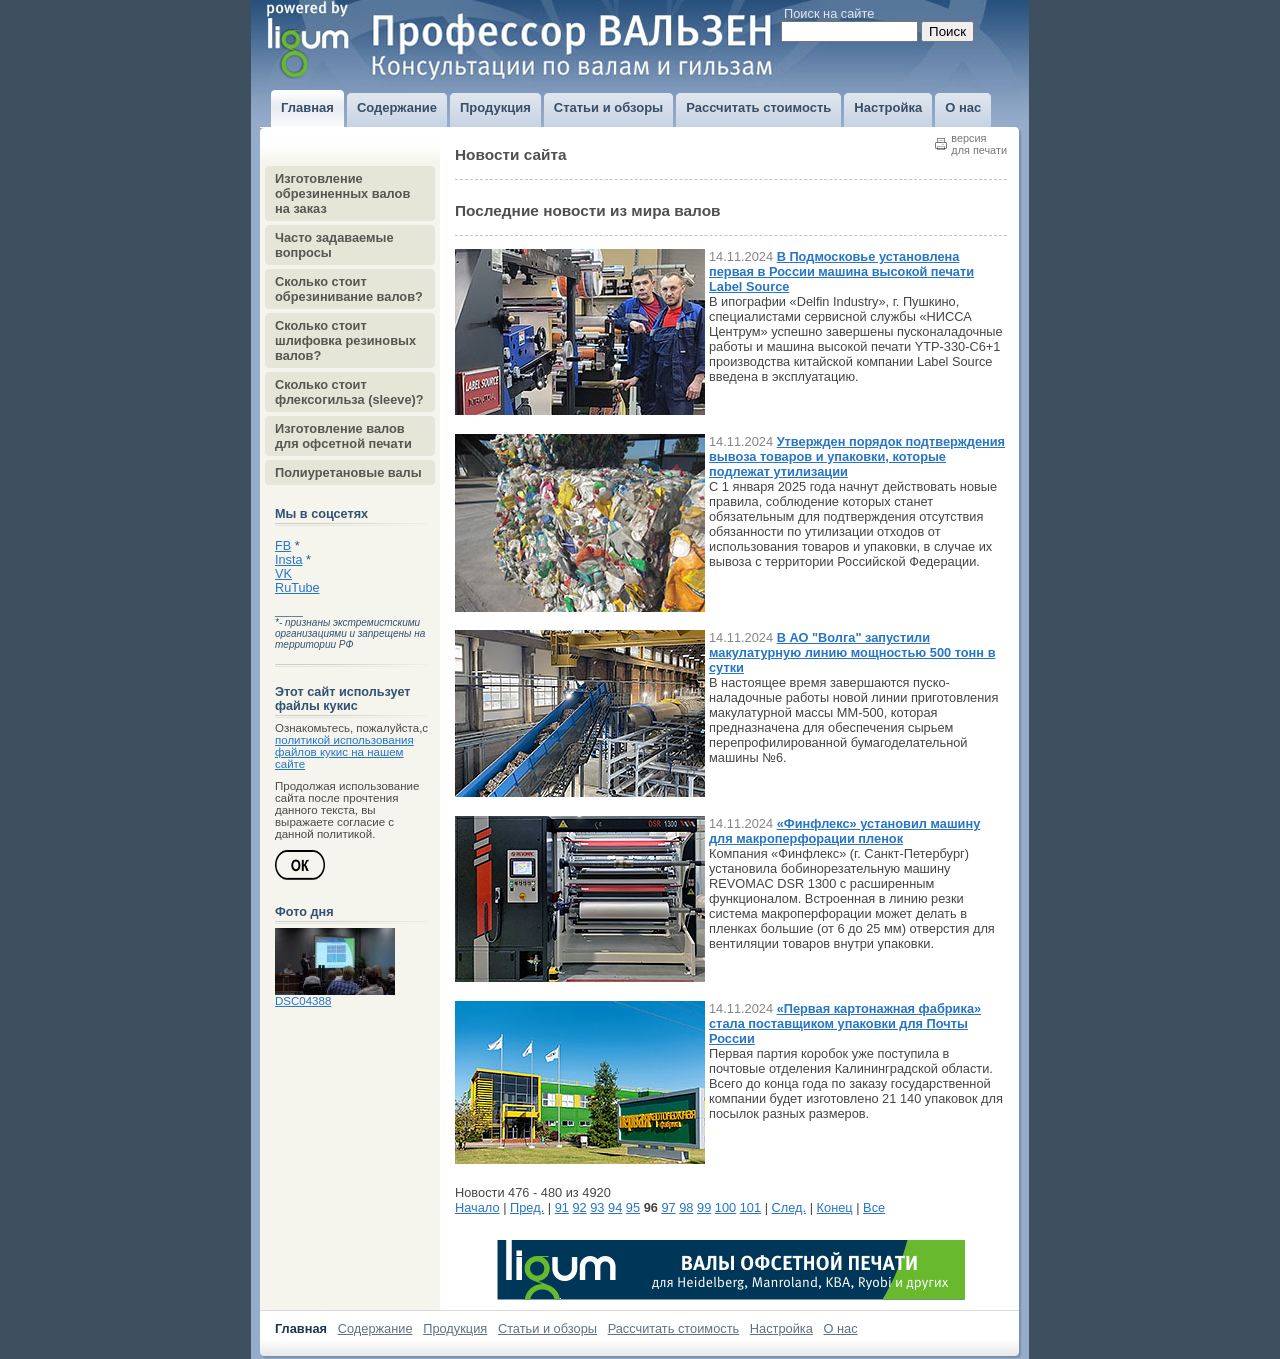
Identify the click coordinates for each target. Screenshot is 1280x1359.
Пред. (527, 1207)
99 (704, 1207)
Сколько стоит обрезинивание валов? (349, 289)
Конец (835, 1207)
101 (750, 1207)
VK (283, 574)
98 (686, 1207)
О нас (841, 1328)
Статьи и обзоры (547, 1328)
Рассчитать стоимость (674, 1328)
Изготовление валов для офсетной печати (343, 436)
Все (874, 1207)
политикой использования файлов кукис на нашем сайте (344, 752)
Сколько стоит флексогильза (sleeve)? (349, 392)
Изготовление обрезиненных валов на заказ (342, 193)
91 (562, 1207)
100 (725, 1207)
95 (633, 1207)
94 (615, 1207)
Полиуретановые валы (348, 472)
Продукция (455, 1328)
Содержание (375, 1328)
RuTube (297, 588)
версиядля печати (979, 144)
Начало (477, 1207)
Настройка (781, 1328)
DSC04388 (303, 1001)
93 (597, 1207)
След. (789, 1207)
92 (579, 1207)
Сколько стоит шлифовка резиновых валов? (345, 340)
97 (668, 1207)
